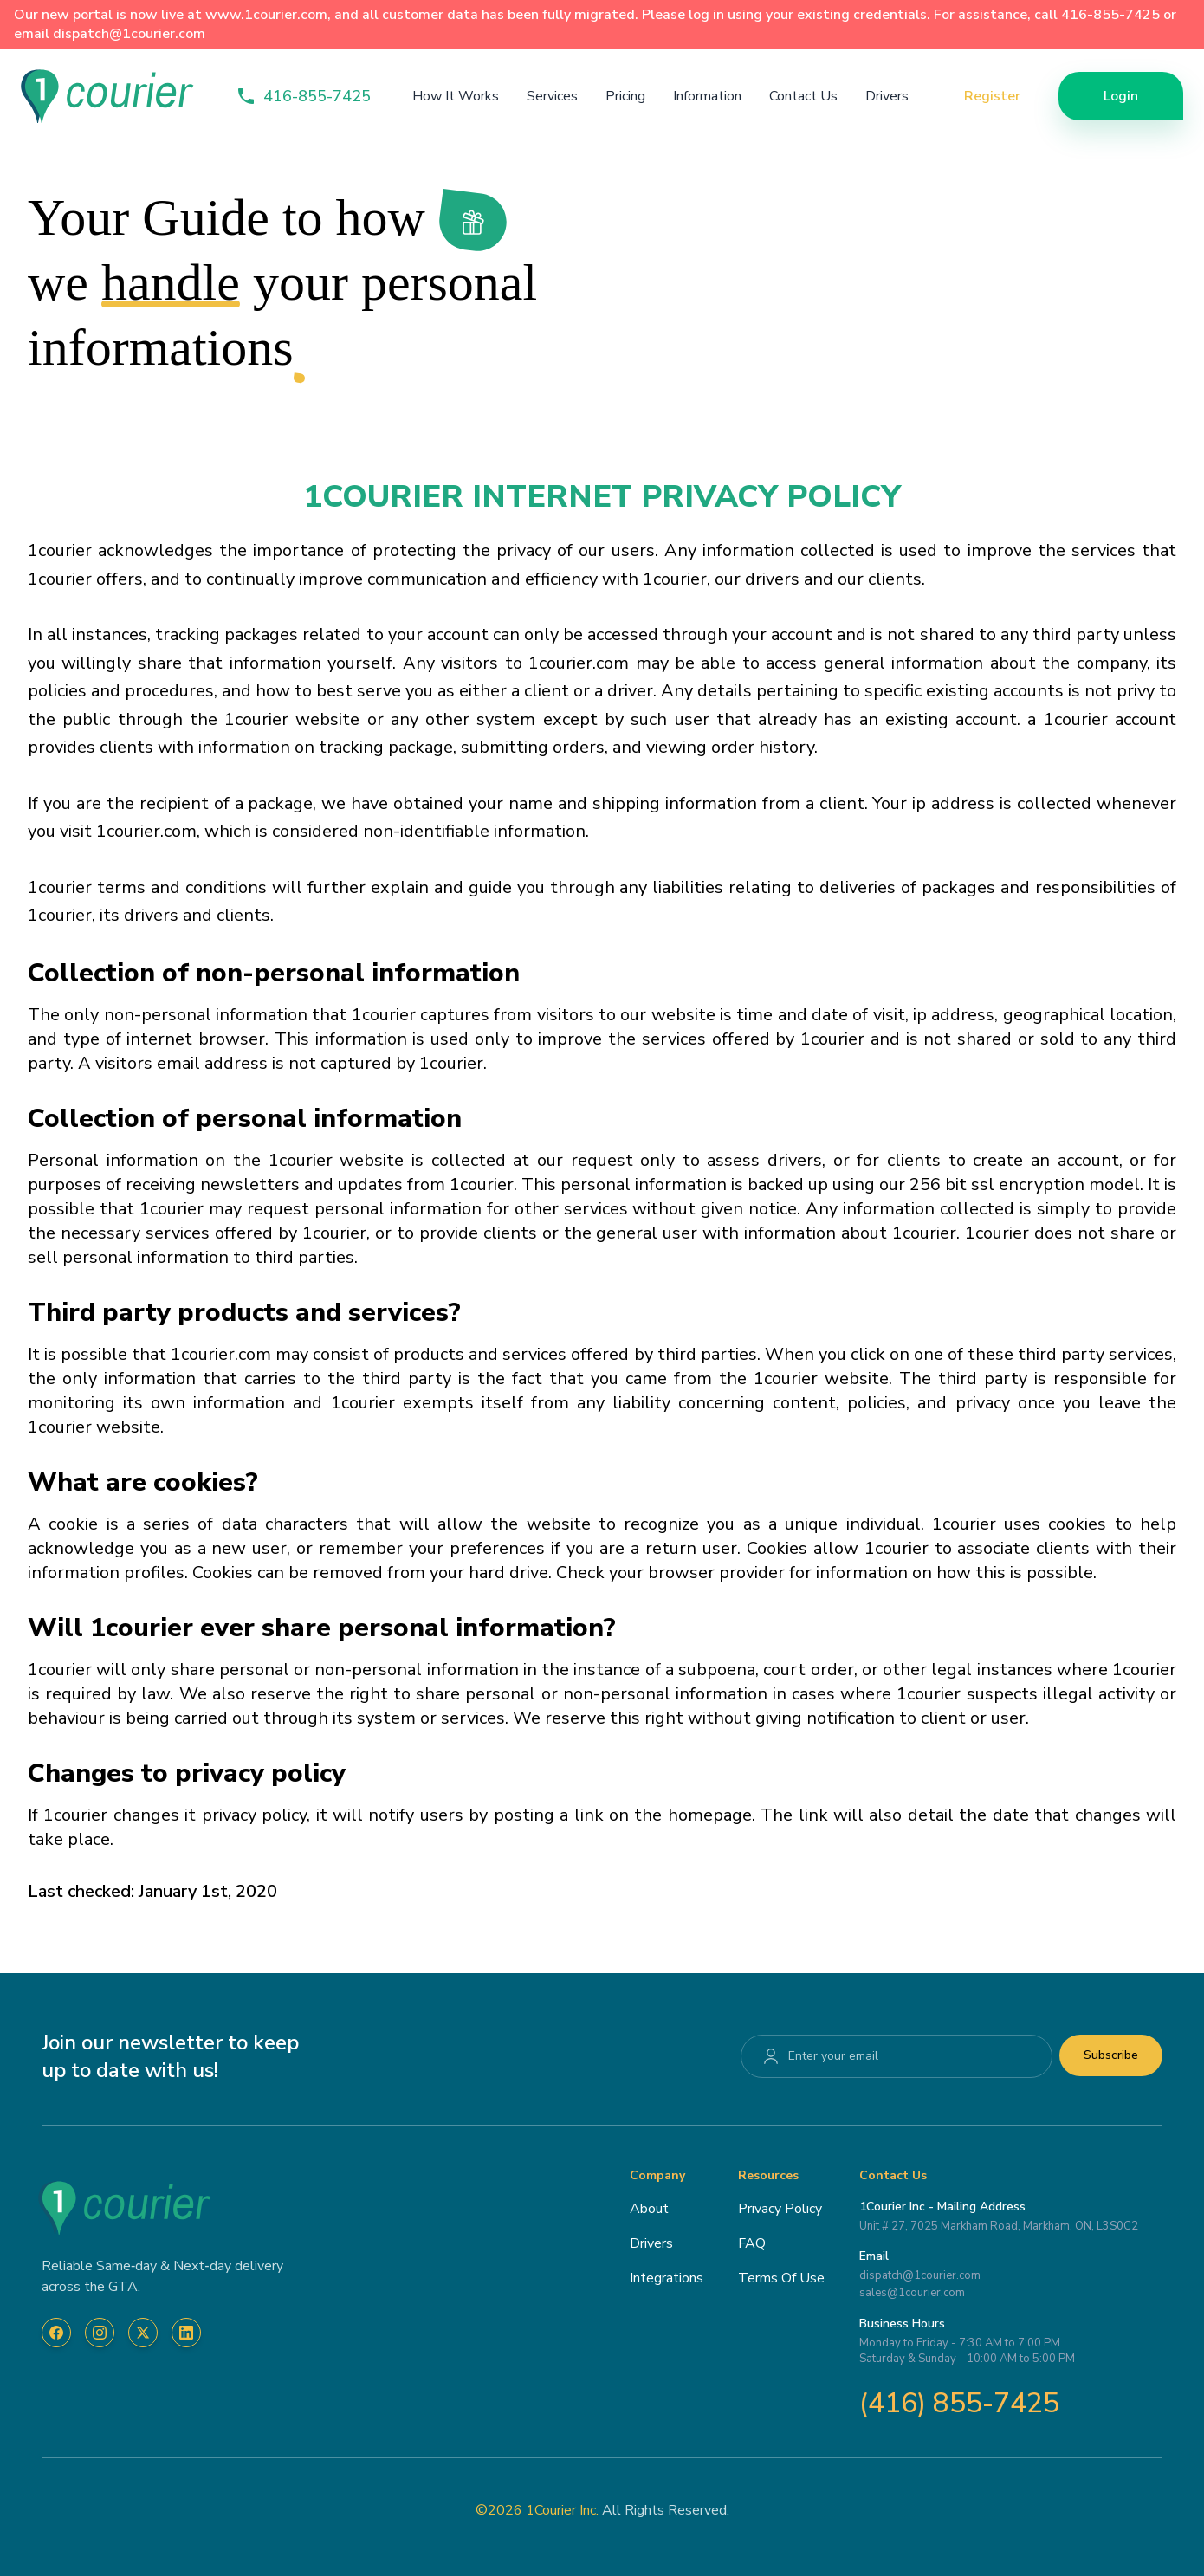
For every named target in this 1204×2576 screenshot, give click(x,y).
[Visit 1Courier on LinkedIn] (186, 2332)
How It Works (455, 96)
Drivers (887, 96)
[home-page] (107, 96)
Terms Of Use (781, 2278)
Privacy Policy (780, 2208)
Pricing (625, 96)
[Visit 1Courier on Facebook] (56, 2332)
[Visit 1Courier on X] (143, 2332)
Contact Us (803, 96)
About (649, 2208)
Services (552, 96)
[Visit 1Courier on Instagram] (99, 2332)
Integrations (666, 2278)
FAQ (752, 2243)
